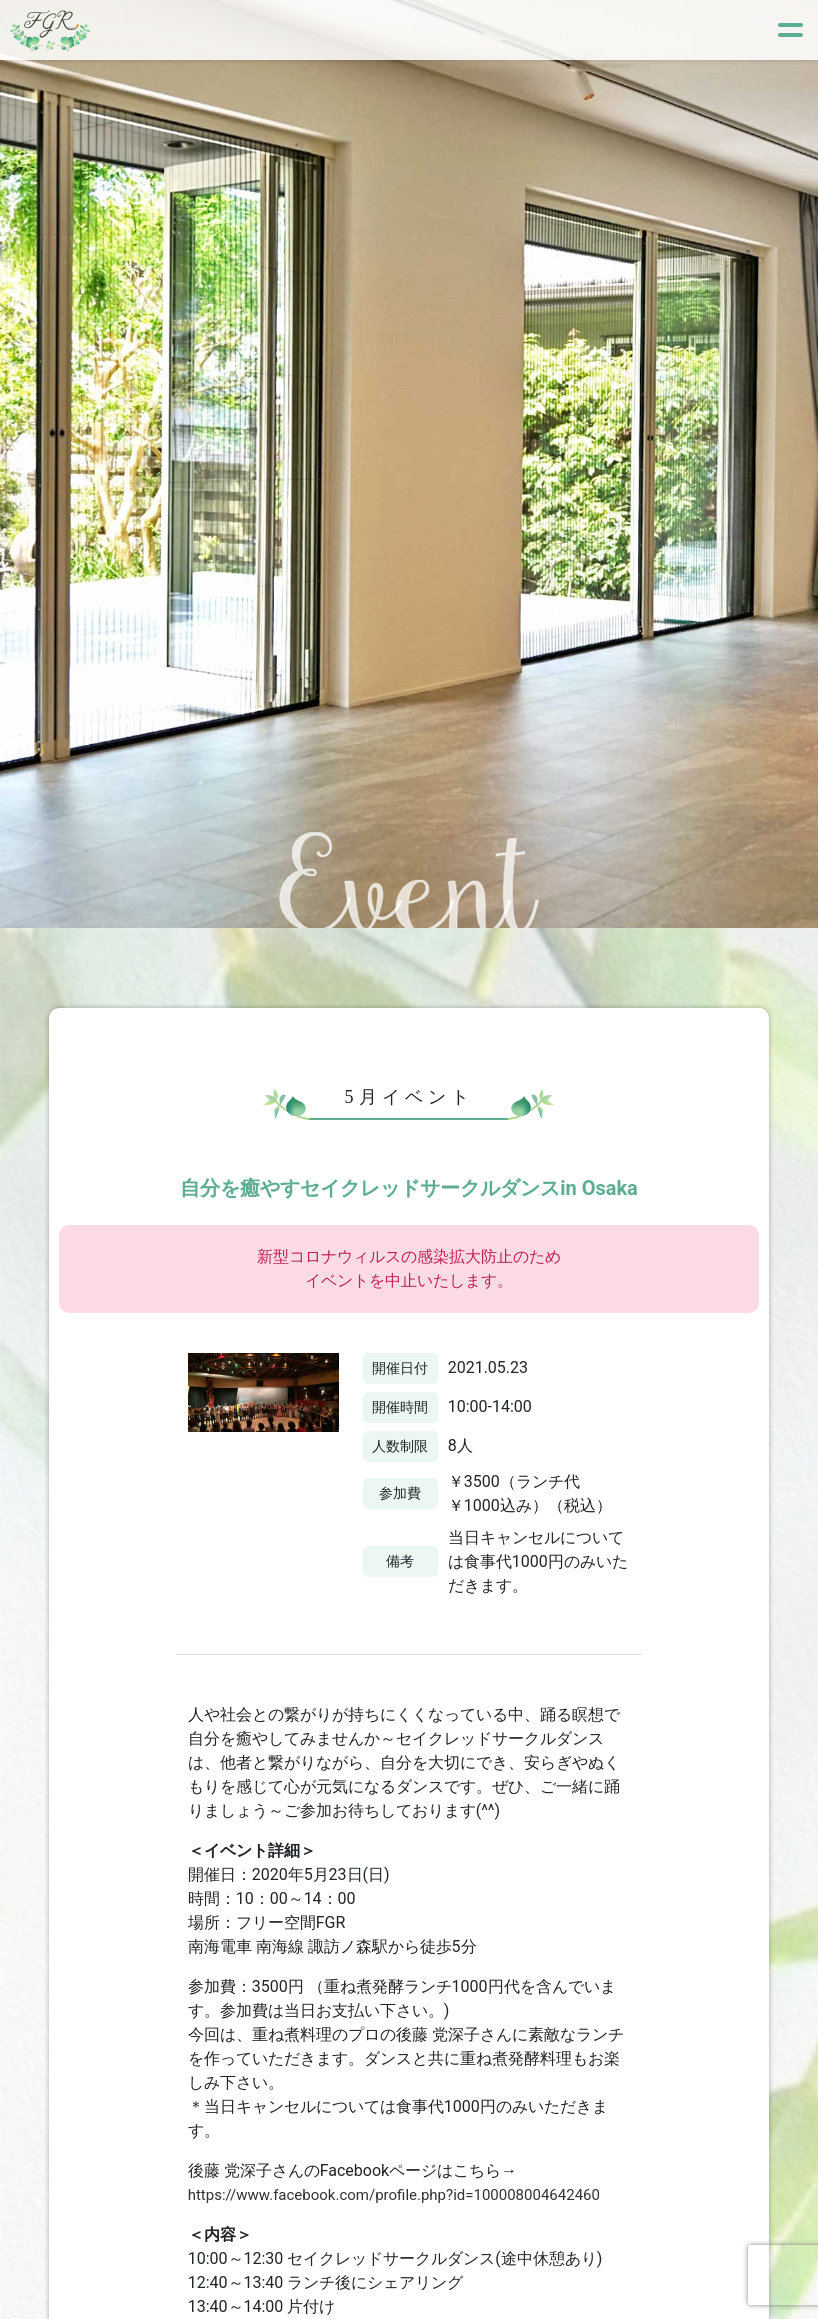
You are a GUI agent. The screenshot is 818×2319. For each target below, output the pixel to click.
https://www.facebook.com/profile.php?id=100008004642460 (408, 2194)
